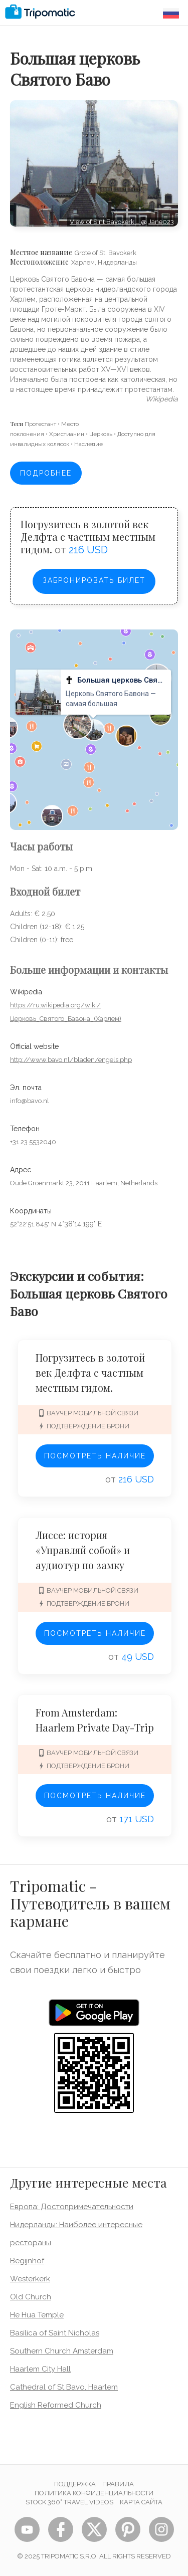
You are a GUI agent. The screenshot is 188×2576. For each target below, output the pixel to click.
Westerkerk (30, 2278)
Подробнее (46, 473)
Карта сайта (141, 2502)
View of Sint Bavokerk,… (105, 222)
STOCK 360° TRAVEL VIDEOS (69, 2502)
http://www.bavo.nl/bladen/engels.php (71, 1059)
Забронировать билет (94, 580)
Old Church (30, 2296)
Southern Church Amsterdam (61, 2350)
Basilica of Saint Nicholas (54, 2332)
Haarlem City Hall (40, 2369)
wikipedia (161, 399)
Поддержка (75, 2484)
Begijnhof (27, 2260)
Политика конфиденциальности (94, 2493)
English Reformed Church (55, 2405)
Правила (118, 2484)
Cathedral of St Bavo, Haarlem (64, 2387)
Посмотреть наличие (95, 1456)
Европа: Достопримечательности (71, 2206)
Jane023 (161, 222)
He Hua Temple (37, 2314)
